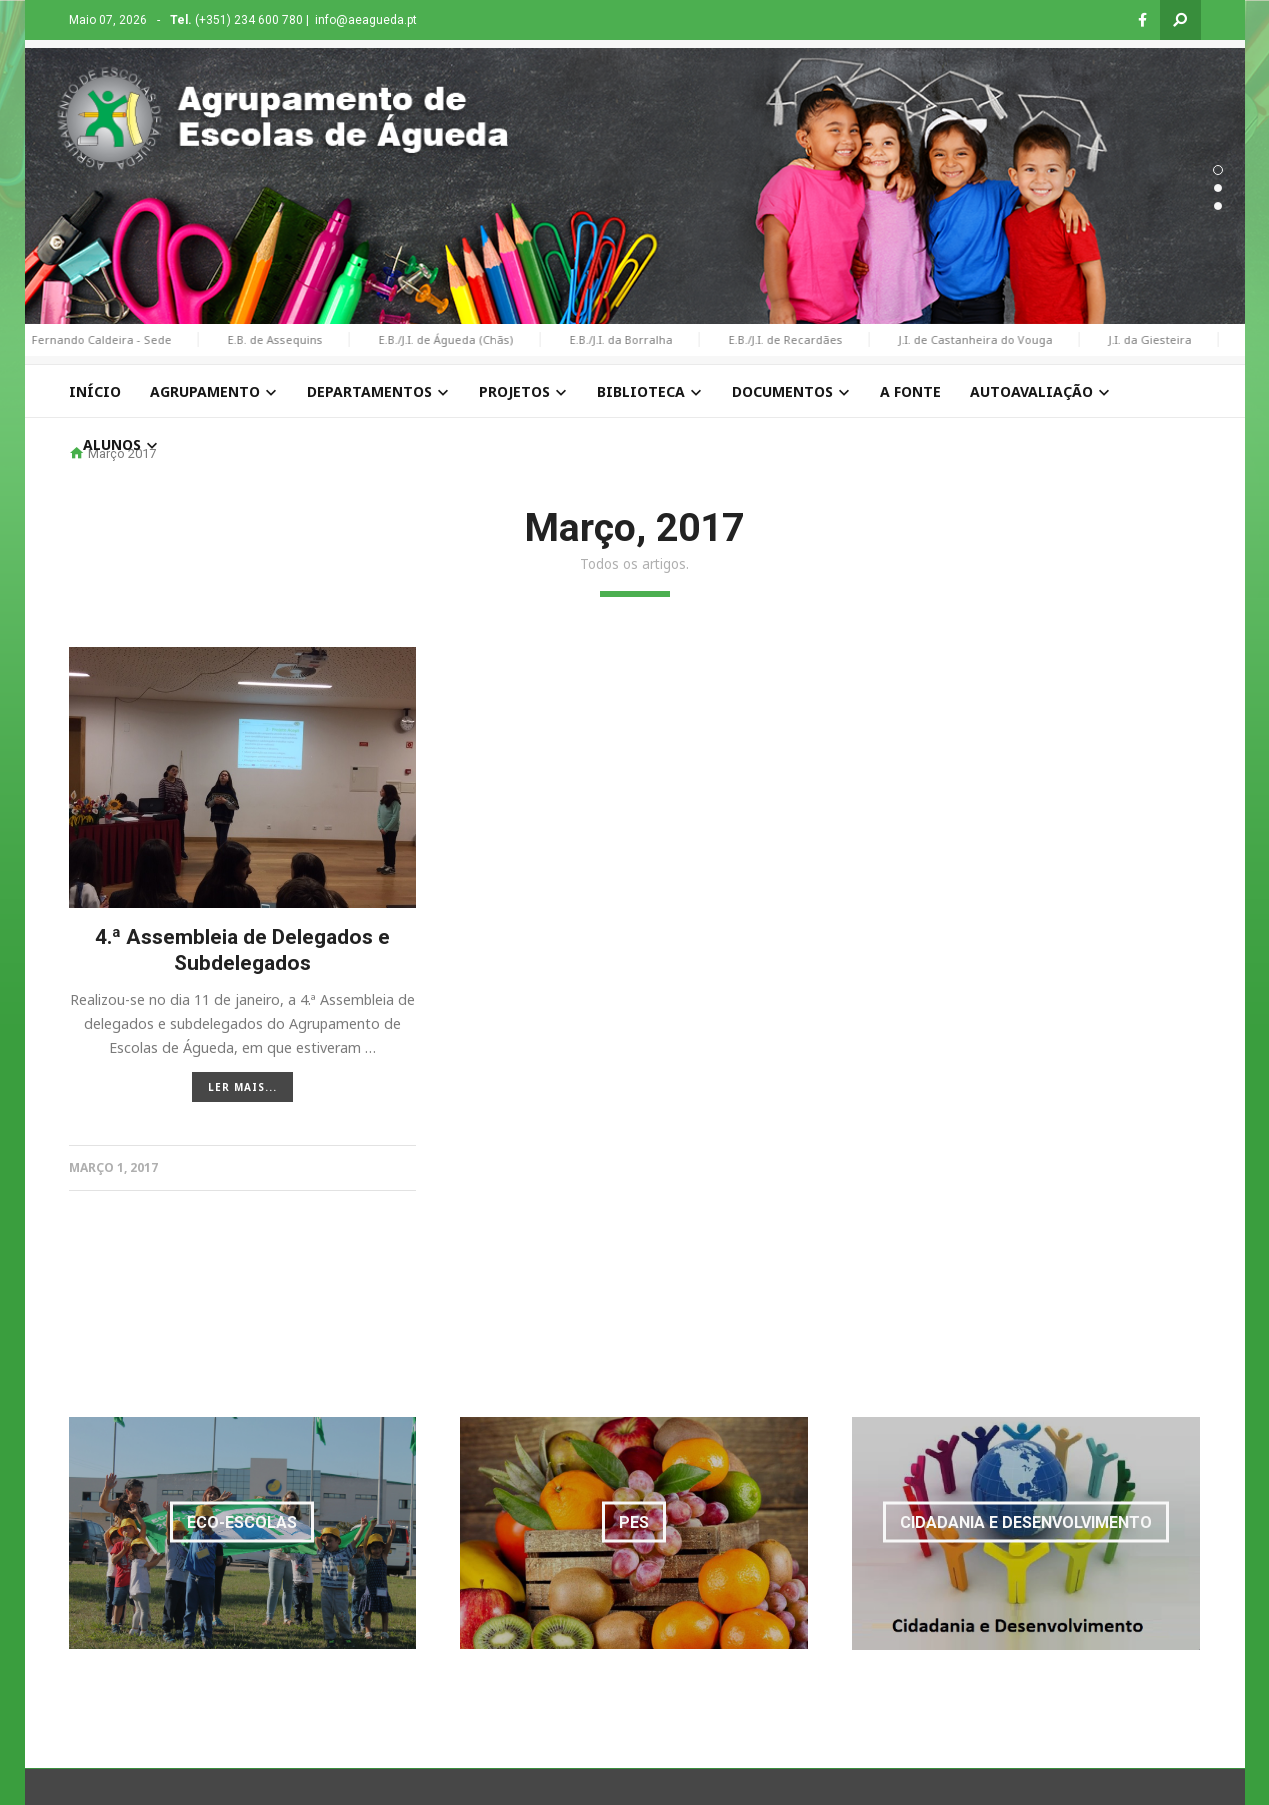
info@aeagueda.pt (366, 20)
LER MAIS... (242, 1075)
